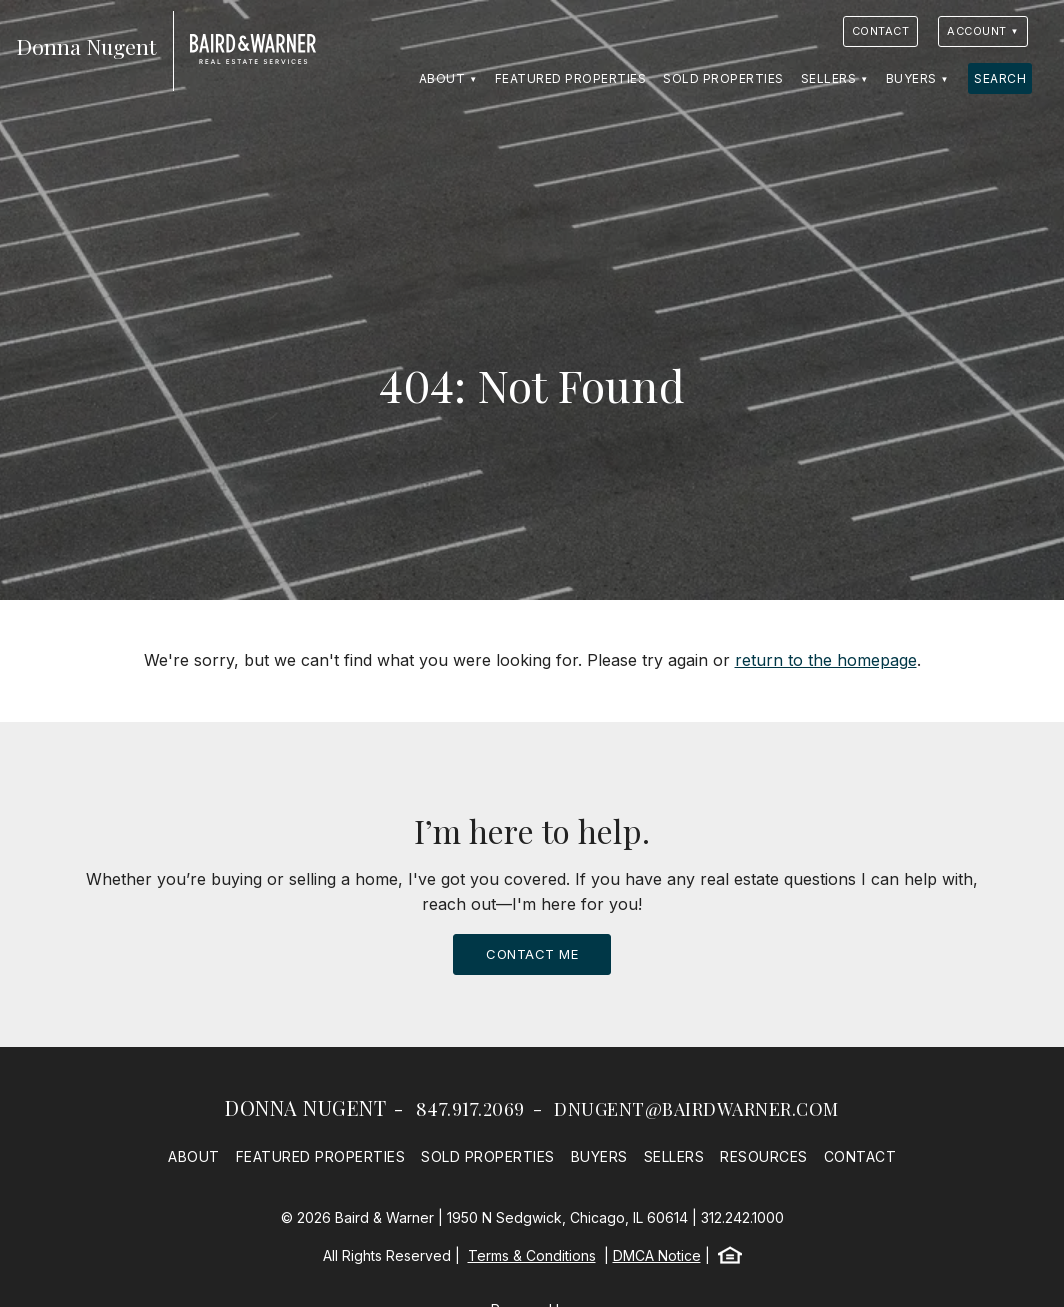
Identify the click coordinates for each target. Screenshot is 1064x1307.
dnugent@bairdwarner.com (696, 1109)
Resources (764, 1156)
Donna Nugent (305, 1107)
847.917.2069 (470, 1109)
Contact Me (532, 954)
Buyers (911, 78)
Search (1000, 78)
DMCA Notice (657, 1255)
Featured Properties (571, 78)
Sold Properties (723, 78)
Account (977, 31)
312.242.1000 (742, 1217)
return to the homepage (826, 660)
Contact (881, 31)
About (442, 78)
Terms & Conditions (532, 1255)
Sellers (829, 78)
